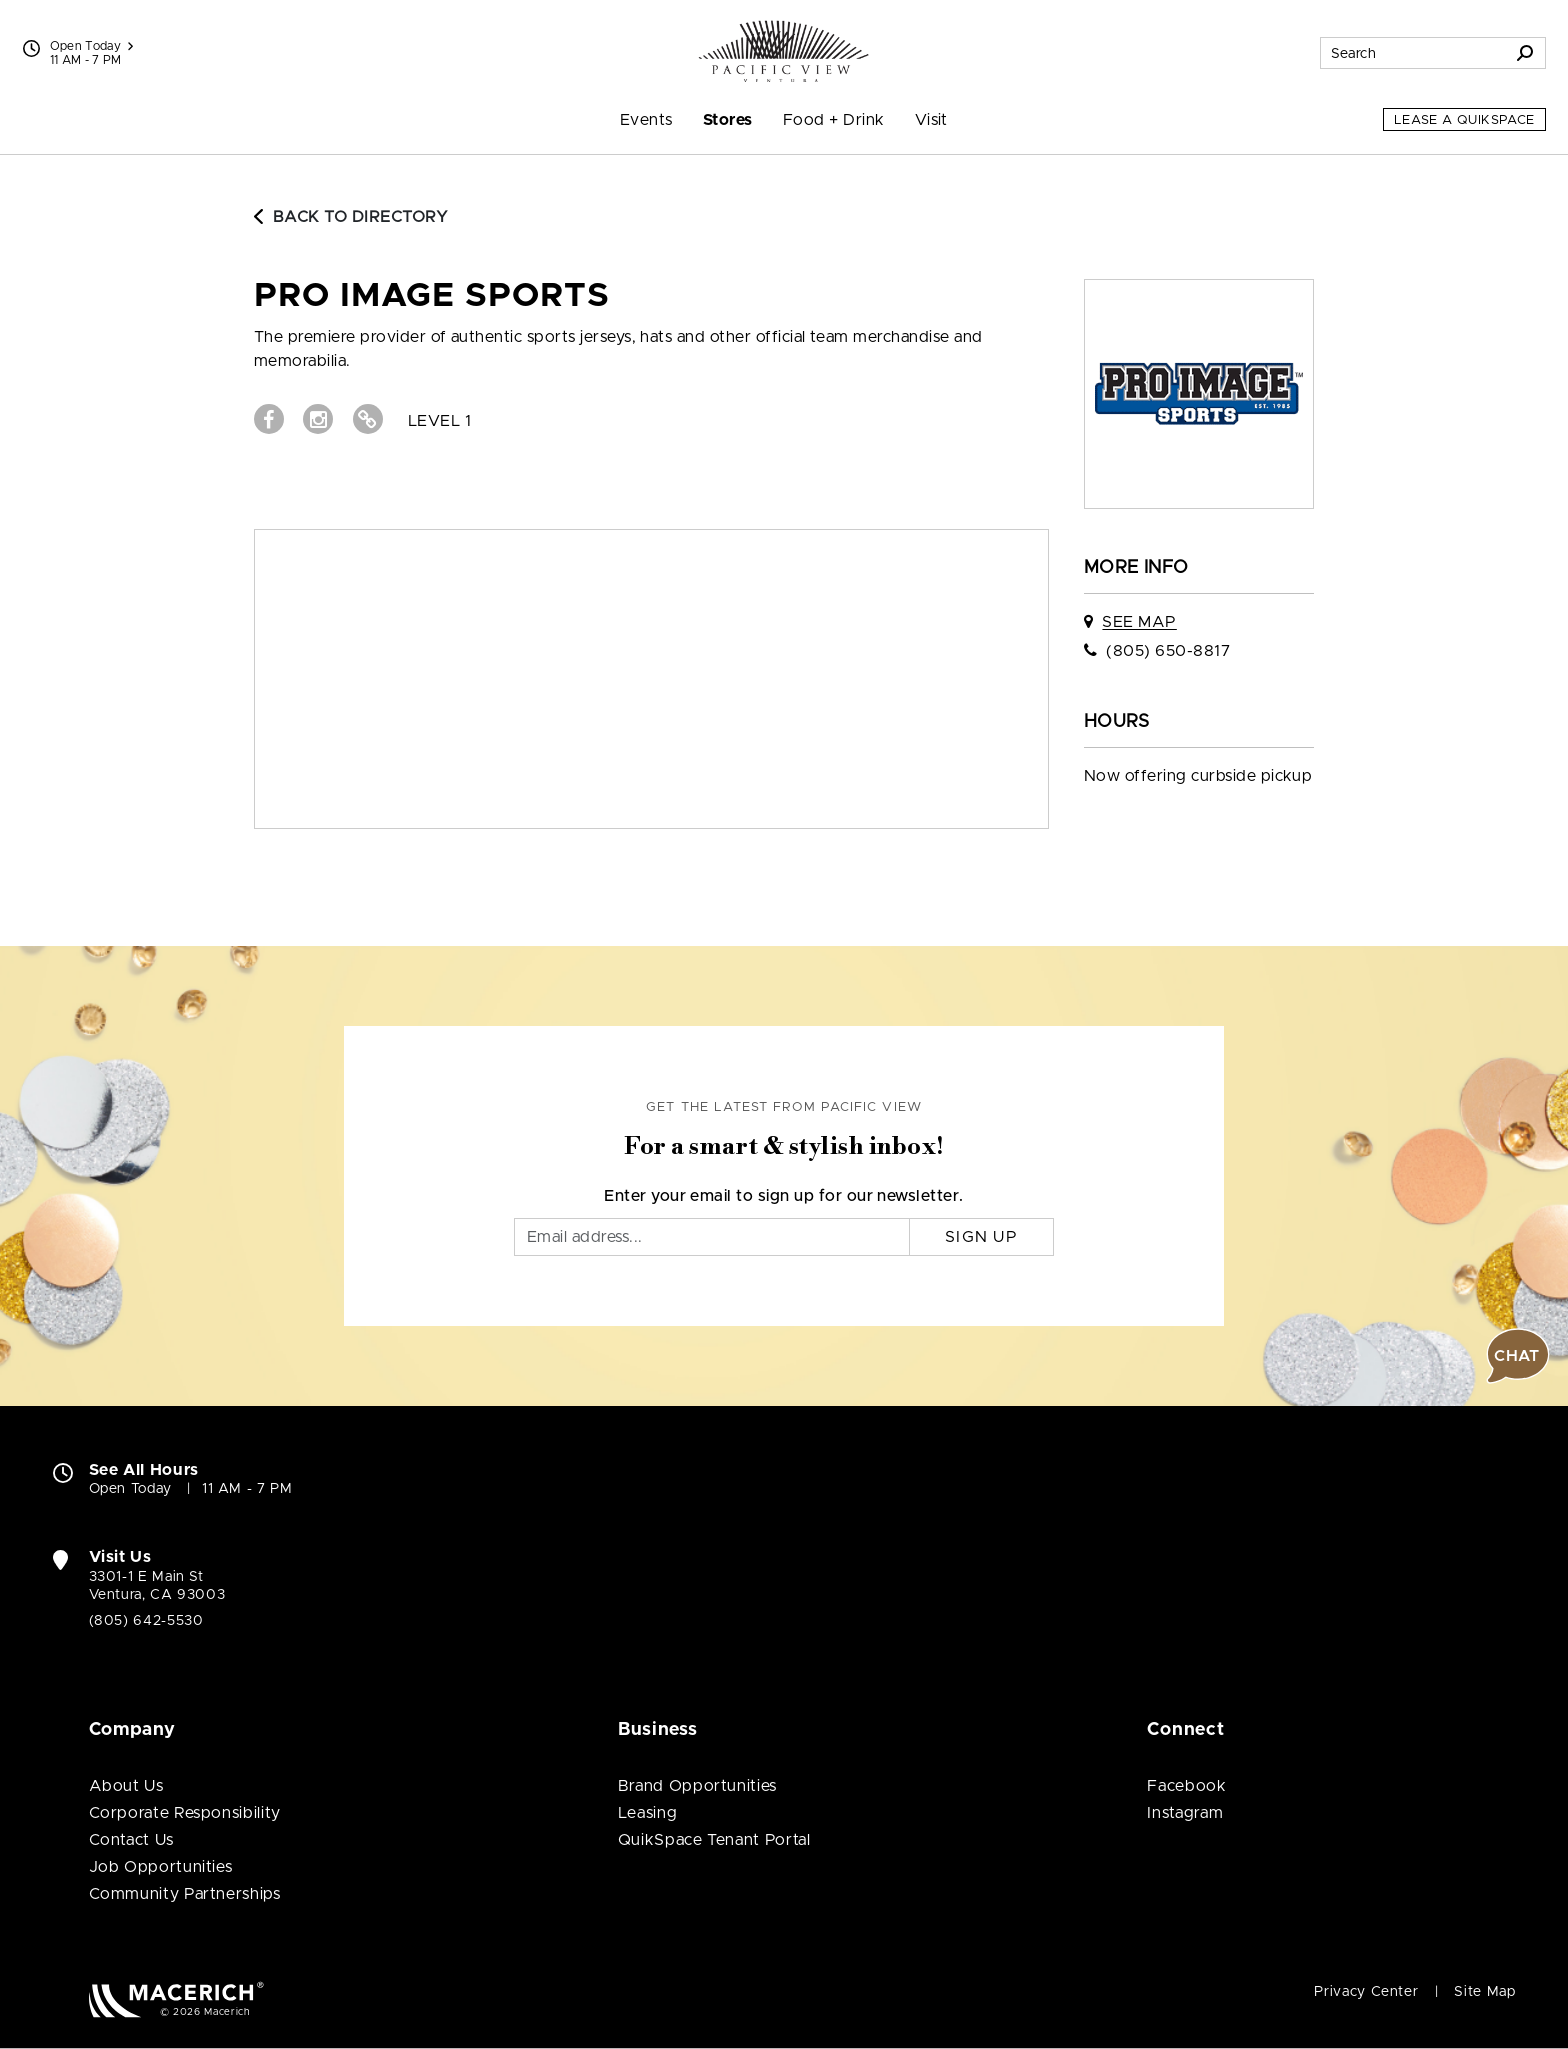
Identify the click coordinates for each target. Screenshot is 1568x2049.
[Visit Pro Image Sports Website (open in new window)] (368, 419)
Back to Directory (351, 217)
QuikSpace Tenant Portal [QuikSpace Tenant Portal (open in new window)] (714, 1840)
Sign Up (981, 1237)
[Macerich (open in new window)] (176, 1999)
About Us (126, 1786)
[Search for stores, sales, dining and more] (1413, 53)
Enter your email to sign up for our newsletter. (784, 1196)
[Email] (712, 1237)
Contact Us (131, 1840)
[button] (1518, 1356)
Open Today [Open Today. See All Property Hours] (130, 1489)
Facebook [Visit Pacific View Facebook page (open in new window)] (1186, 1786)
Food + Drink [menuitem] (834, 120)
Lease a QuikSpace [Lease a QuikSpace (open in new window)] (1464, 120)
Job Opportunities (161, 1867)
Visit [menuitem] (931, 120)
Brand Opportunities (697, 1786)
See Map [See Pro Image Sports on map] (1139, 622)
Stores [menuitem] (728, 120)
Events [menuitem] (646, 120)
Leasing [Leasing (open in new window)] (647, 1813)
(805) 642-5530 (146, 1621)
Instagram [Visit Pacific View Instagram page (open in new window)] (1185, 1813)
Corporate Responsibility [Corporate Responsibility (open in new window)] (185, 1813)
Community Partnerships (185, 1894)
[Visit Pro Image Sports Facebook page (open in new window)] (269, 419)
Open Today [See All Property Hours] (92, 46)
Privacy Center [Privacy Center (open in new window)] (1366, 1992)
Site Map (1484, 1992)
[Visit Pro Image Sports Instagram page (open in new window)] (318, 419)
